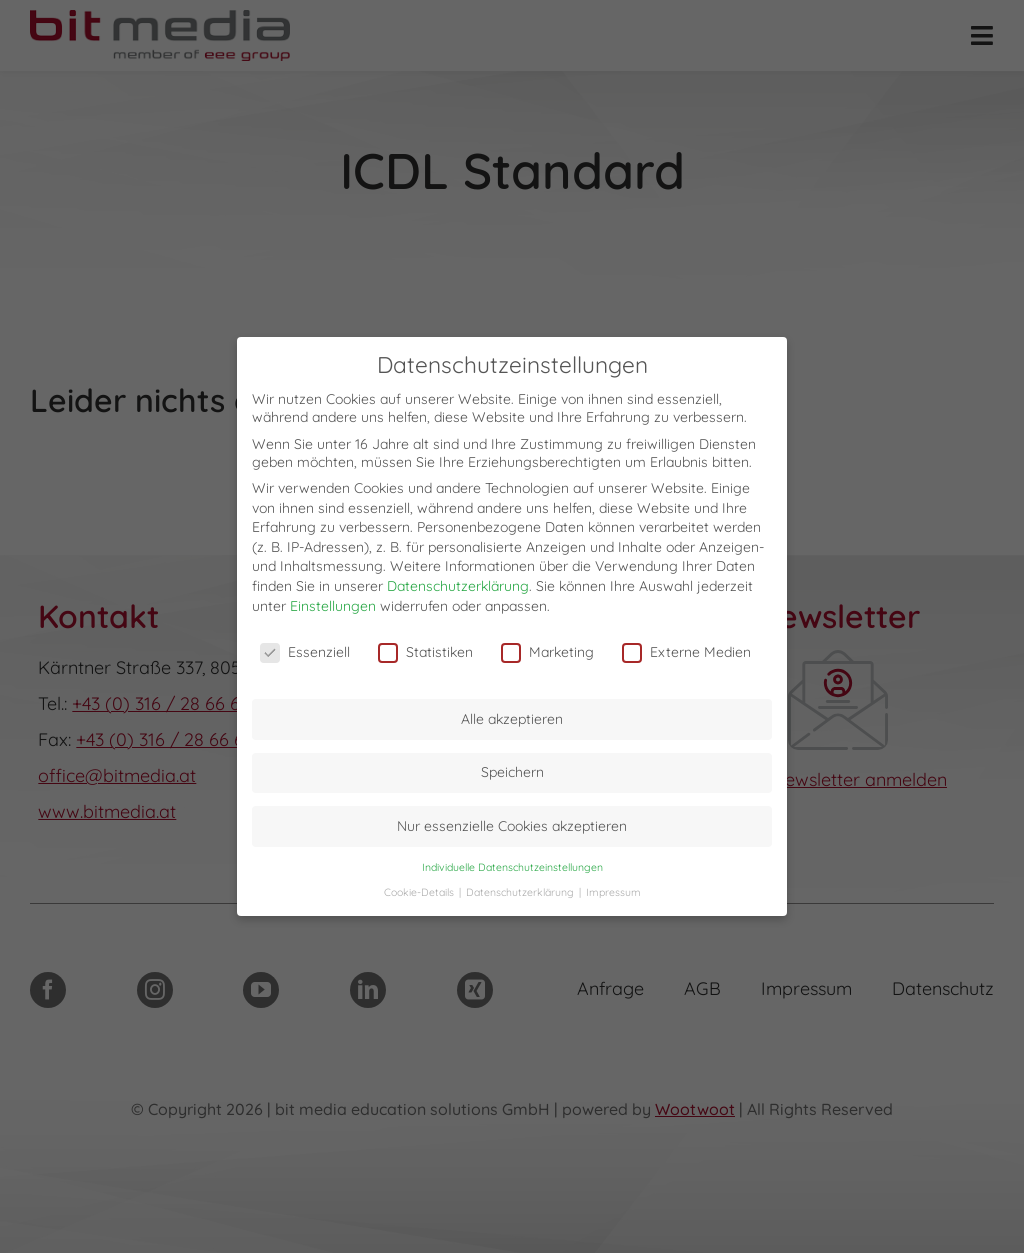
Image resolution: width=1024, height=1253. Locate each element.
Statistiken (425, 652)
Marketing (547, 652)
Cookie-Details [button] (420, 892)
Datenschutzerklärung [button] (521, 892)
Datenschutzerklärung (458, 586)
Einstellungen (333, 606)
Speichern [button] (512, 772)
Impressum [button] (613, 892)
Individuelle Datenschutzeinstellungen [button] (512, 867)
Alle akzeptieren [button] (512, 719)
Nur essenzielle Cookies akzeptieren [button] (512, 826)
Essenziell (305, 652)
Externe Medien (686, 652)
